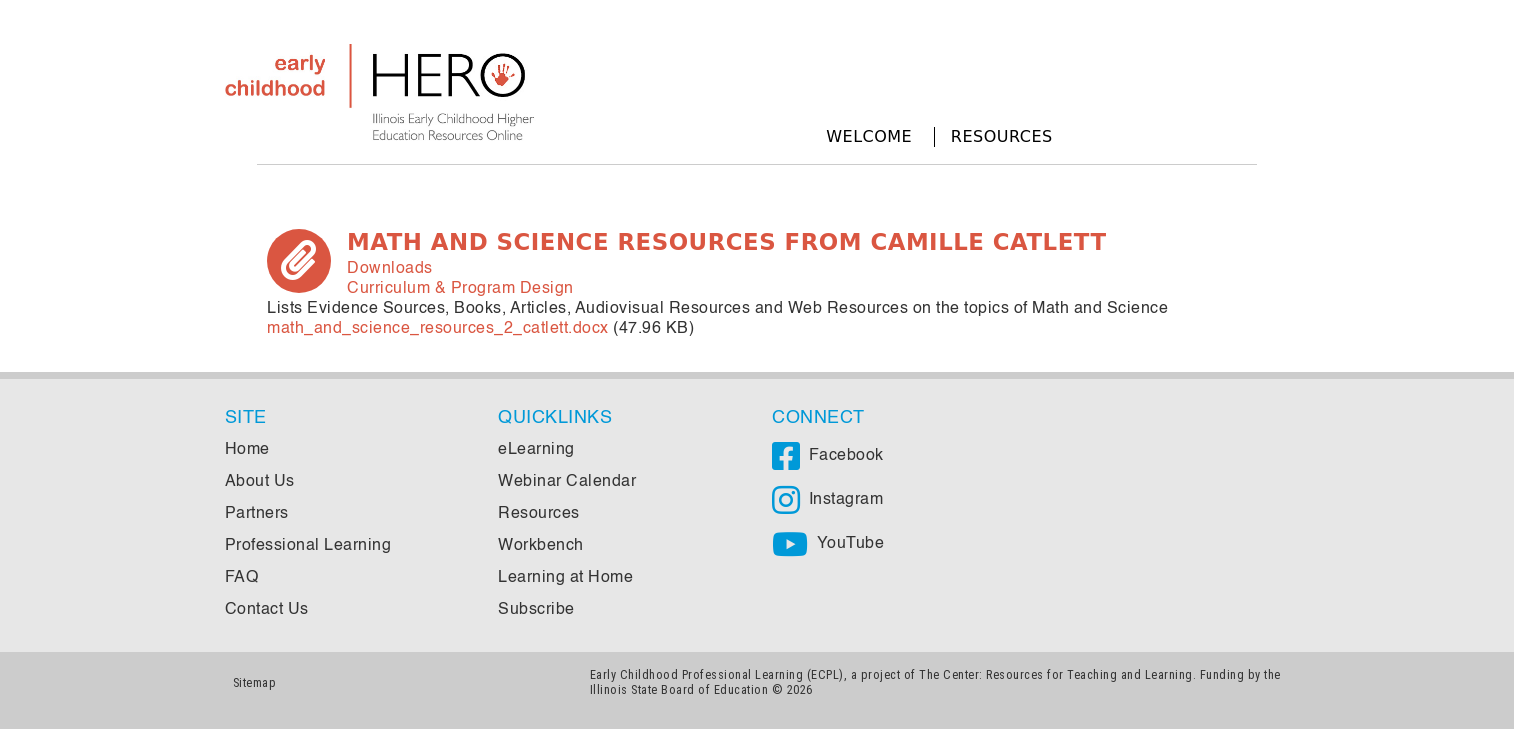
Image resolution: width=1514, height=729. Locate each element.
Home (247, 450)
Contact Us (267, 610)
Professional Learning (308, 546)
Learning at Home (565, 578)
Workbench (541, 546)
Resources (1002, 136)
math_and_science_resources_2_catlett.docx (438, 329)
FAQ (242, 578)
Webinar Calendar (567, 482)
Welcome (869, 136)
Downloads (390, 269)
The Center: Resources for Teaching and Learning (1056, 674)
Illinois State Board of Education (679, 689)
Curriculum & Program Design (460, 289)
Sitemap (255, 682)
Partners (257, 514)
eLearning (536, 450)
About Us (260, 482)
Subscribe (536, 610)
